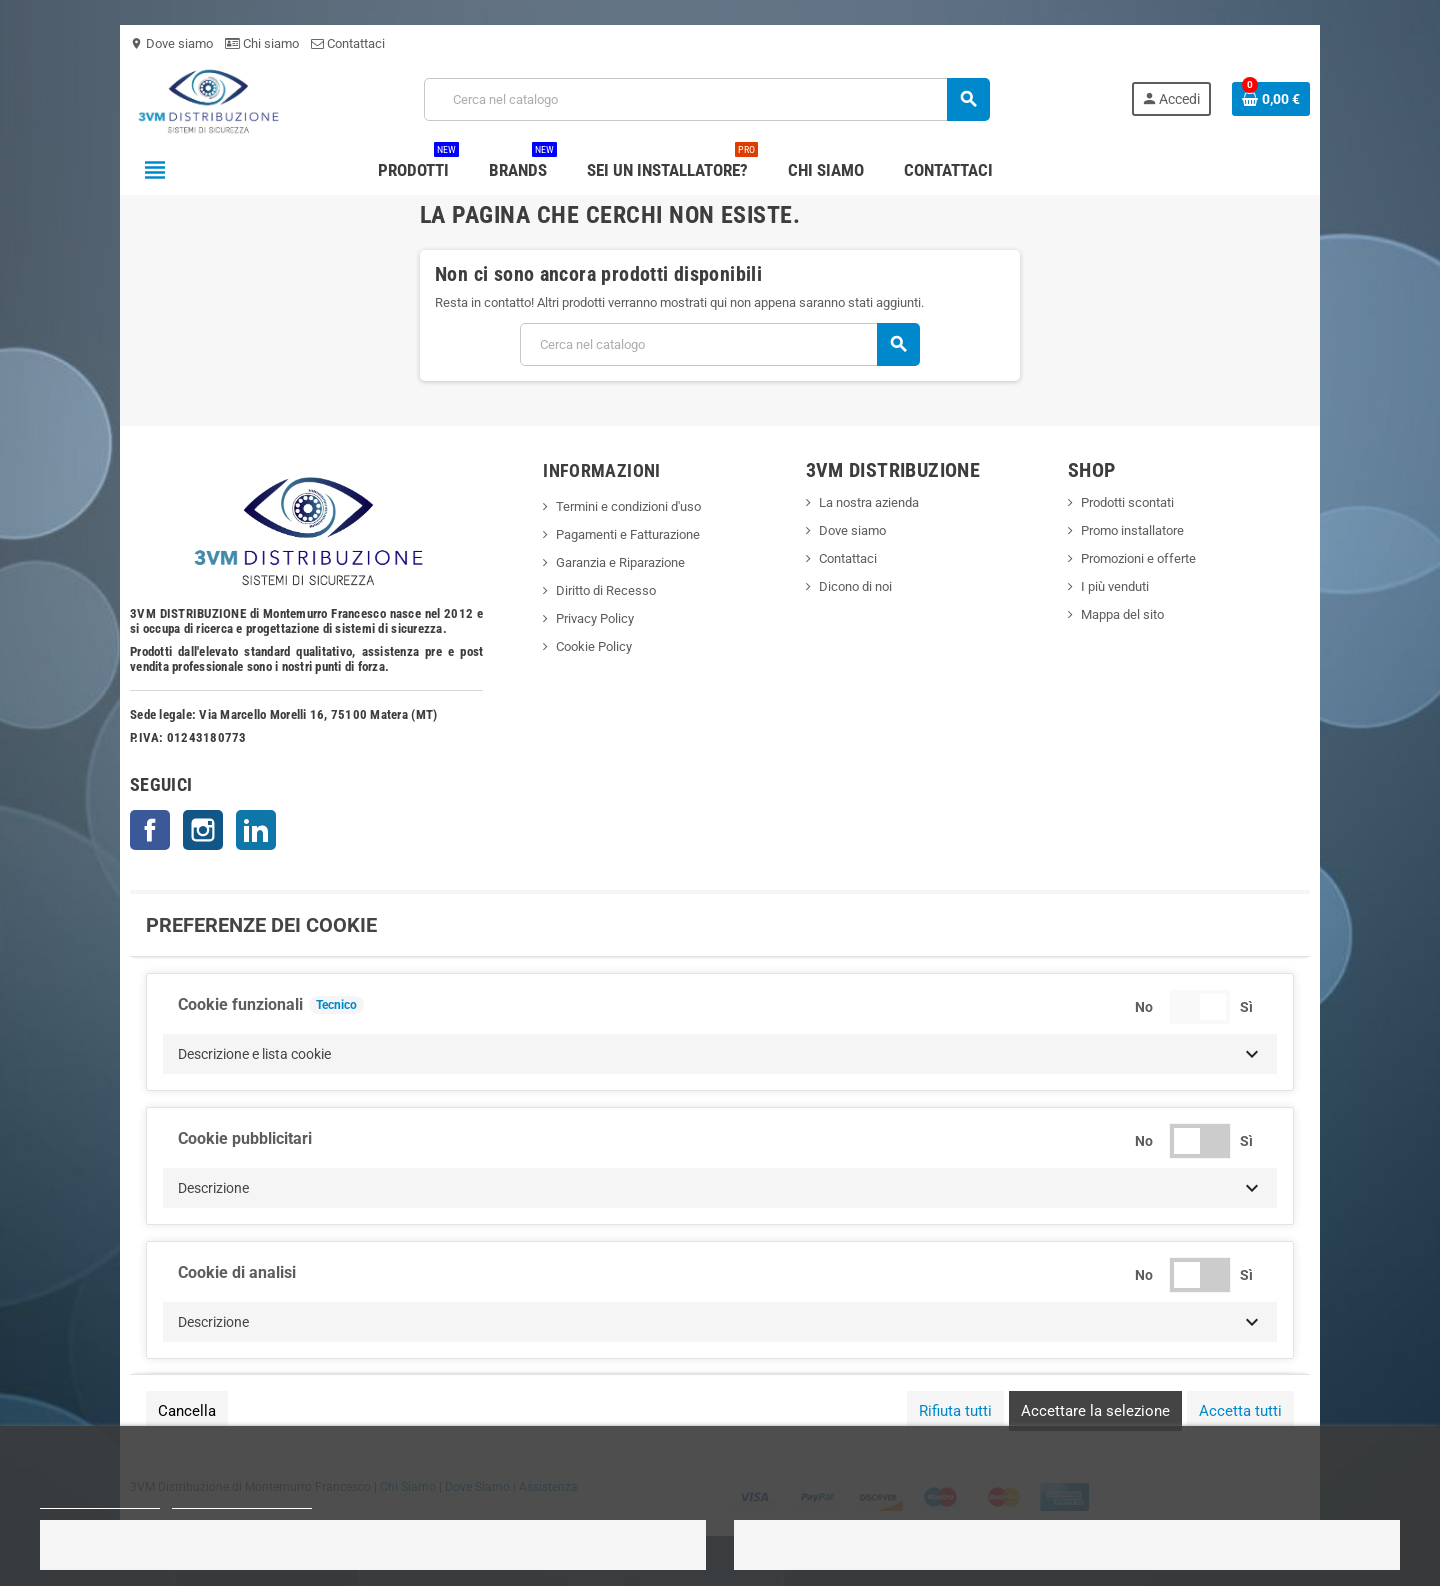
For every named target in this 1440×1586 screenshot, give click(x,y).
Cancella (187, 1411)
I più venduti (1115, 586)
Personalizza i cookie (242, 1499)
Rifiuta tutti (955, 1411)
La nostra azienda (869, 502)
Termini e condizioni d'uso (628, 506)
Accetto (1067, 1545)
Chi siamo (262, 43)
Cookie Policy (594, 646)
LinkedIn (256, 830)
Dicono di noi (855, 586)
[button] (720, 1054)
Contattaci (348, 43)
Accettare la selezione (1095, 1411)
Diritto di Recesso (606, 590)
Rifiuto (373, 1545)
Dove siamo (171, 43)
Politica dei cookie (100, 1499)
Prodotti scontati (1127, 502)
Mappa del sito (1122, 614)
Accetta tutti (1240, 1411)
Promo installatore (1132, 530)
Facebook (150, 830)
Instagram (203, 830)
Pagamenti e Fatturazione (628, 534)
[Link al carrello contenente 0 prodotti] (1271, 99)
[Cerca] (706, 99)
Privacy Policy (595, 618)
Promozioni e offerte (1138, 558)
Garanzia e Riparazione (620, 562)
